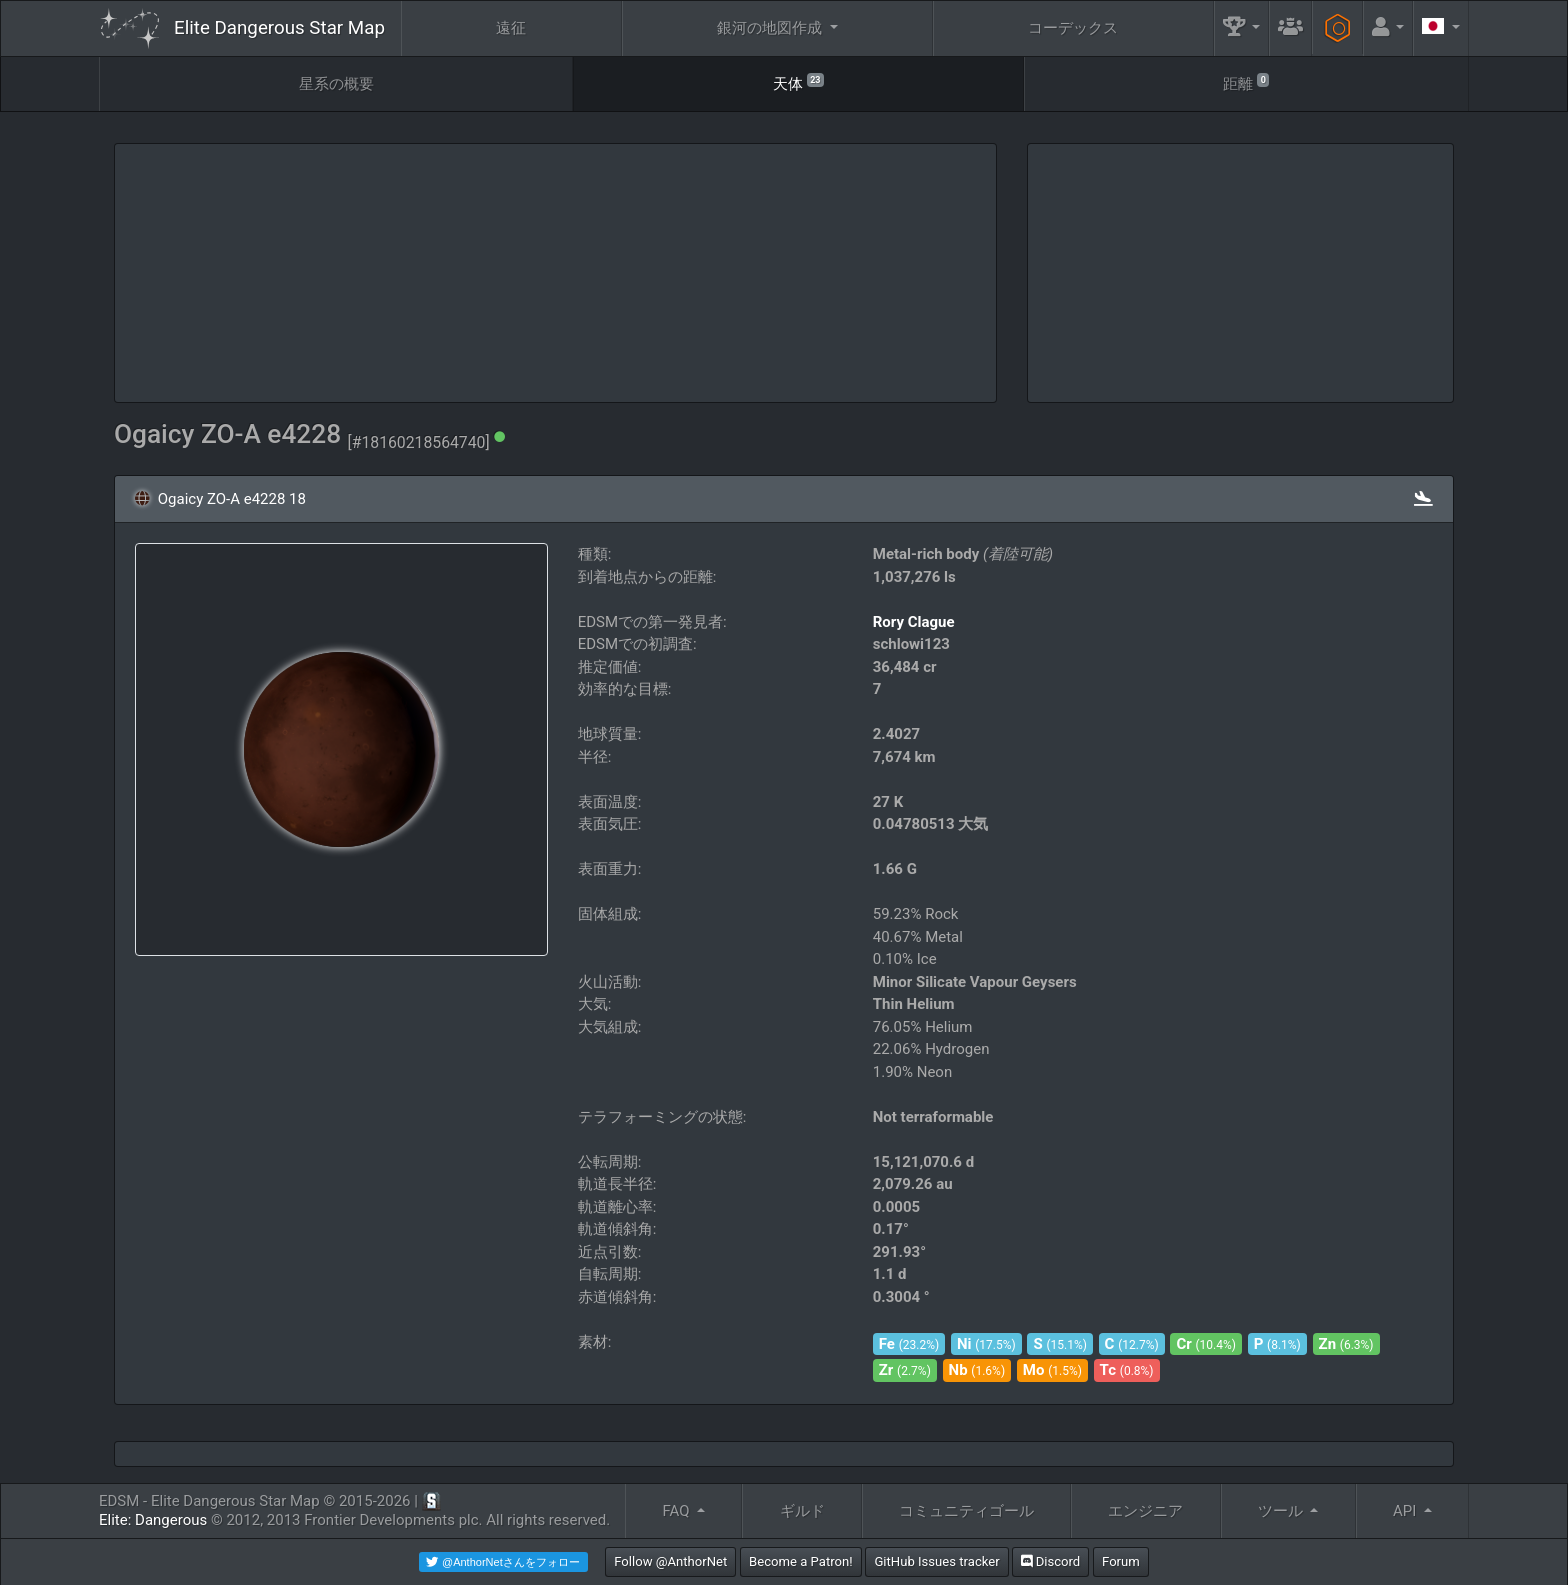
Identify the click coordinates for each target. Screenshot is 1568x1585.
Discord (1050, 1561)
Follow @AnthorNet (670, 1561)
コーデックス (1073, 28)
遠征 (511, 28)
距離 (1246, 82)
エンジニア (1145, 1511)
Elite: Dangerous (153, 1520)
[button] (1242, 28)
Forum (1121, 1561)
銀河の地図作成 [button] (771, 28)
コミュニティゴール (966, 1511)
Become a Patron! (801, 1561)
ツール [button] (1282, 1511)
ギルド (802, 1511)
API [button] (1406, 1511)
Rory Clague (914, 622)
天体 (798, 82)
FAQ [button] (677, 1511)
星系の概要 (336, 84)
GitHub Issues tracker (936, 1561)
